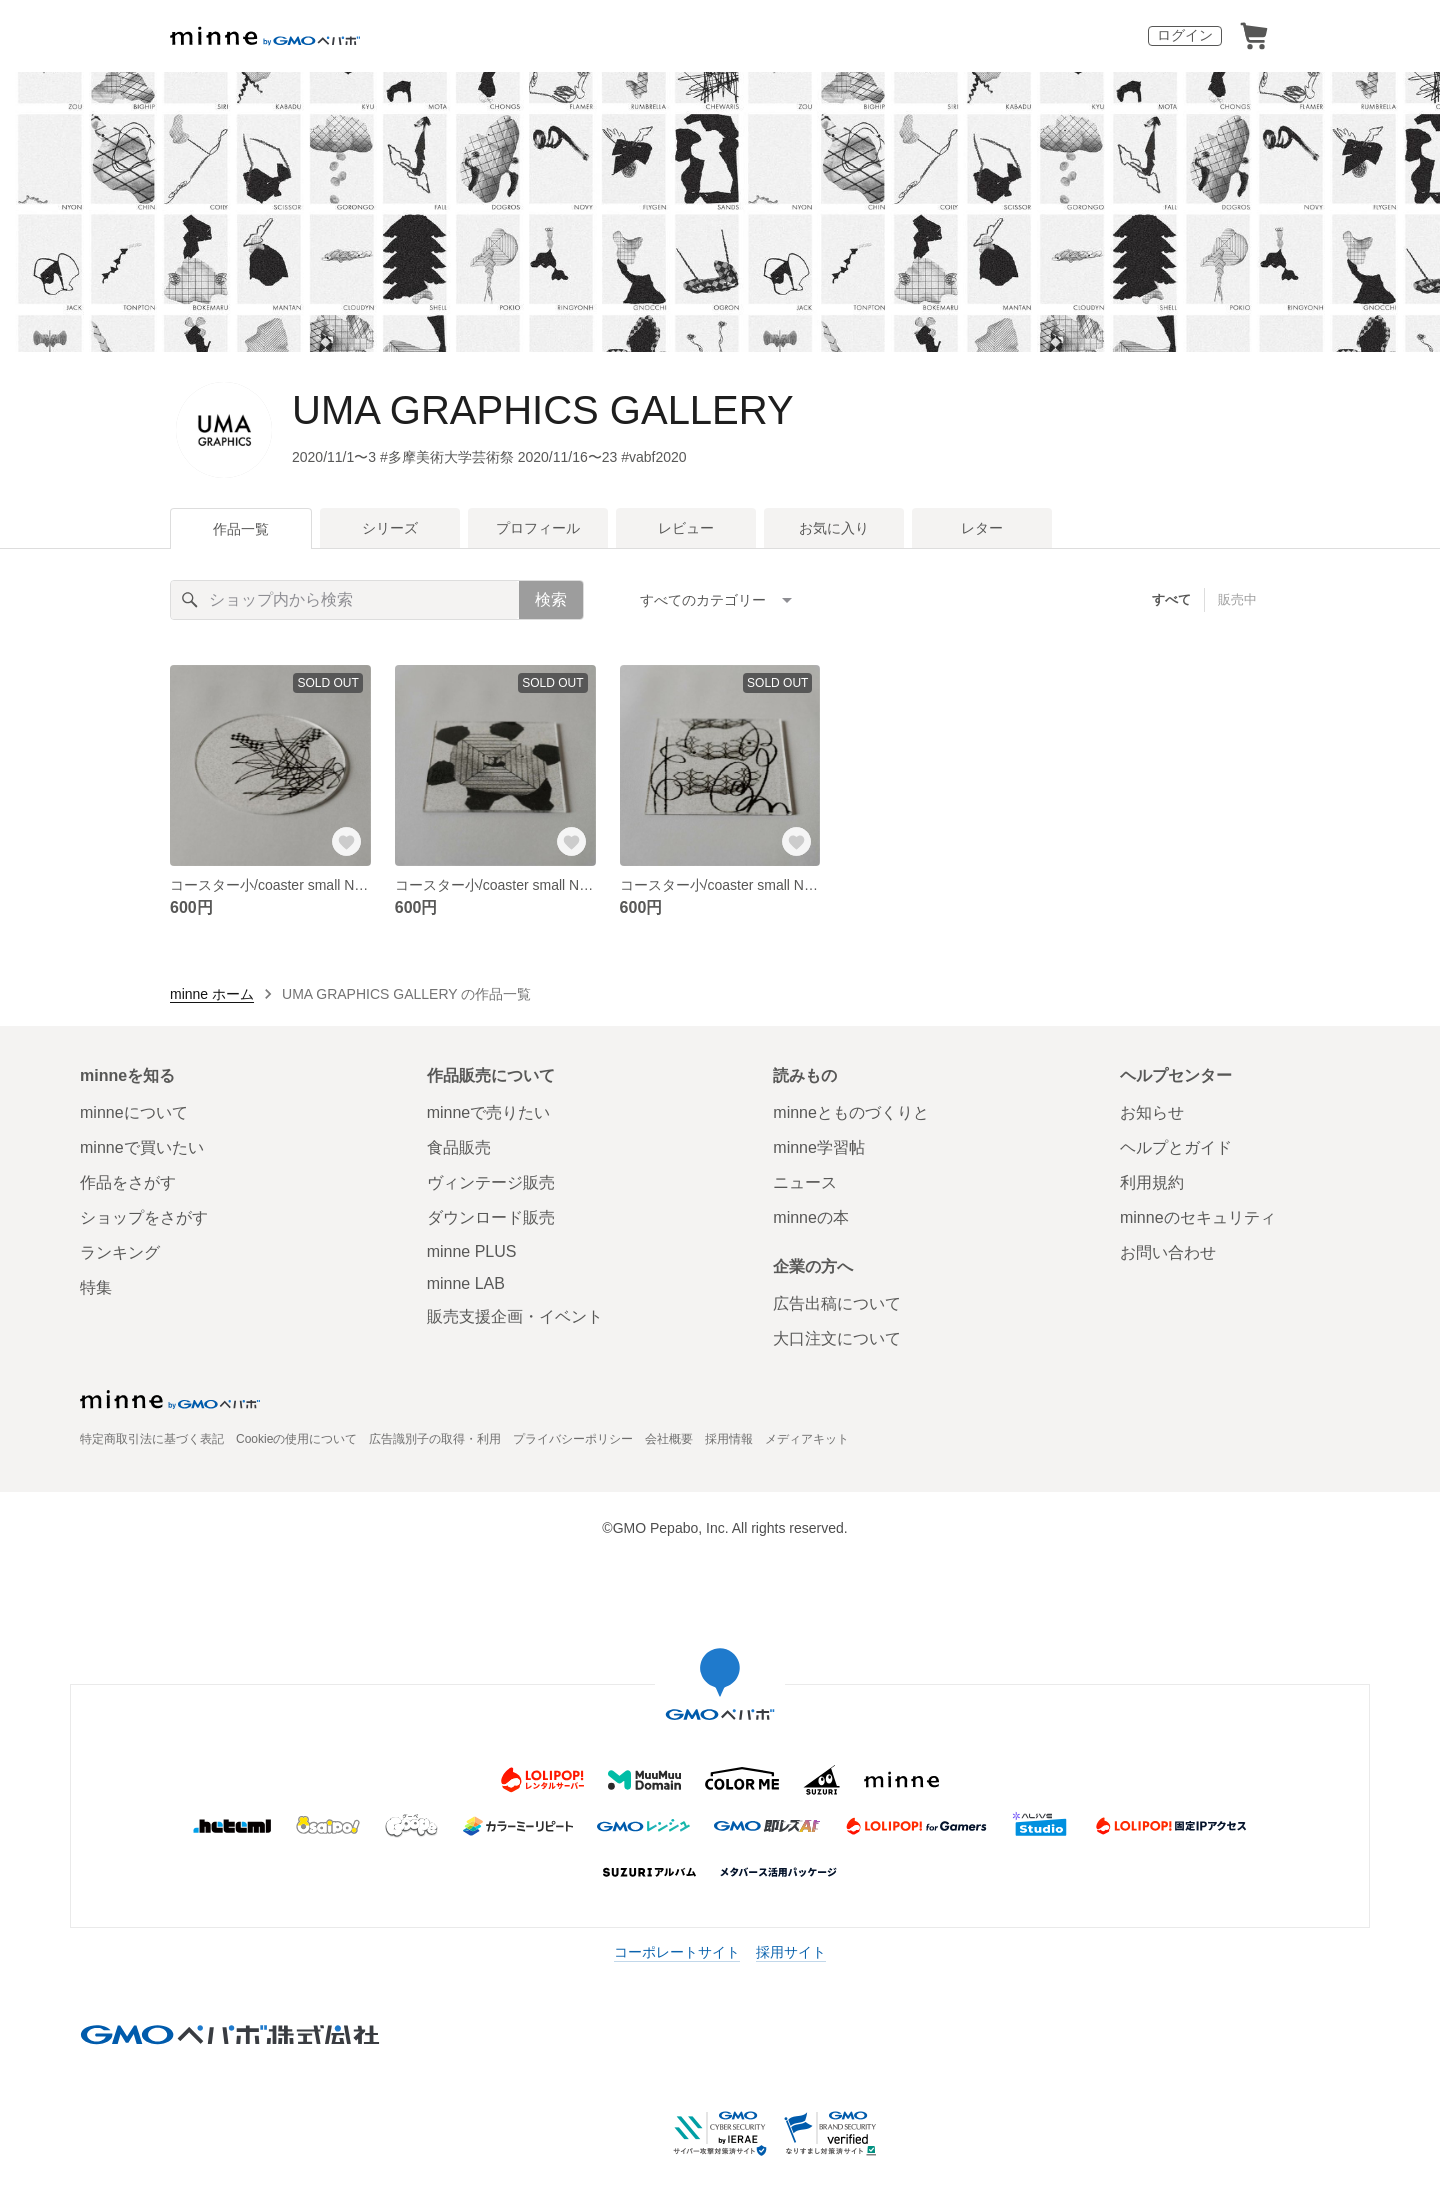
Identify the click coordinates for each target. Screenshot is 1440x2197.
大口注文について (837, 1338)
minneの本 (811, 1217)
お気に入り (834, 528)
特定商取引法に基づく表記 (152, 1439)
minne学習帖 (819, 1147)
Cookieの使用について (296, 1439)
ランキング (120, 1252)
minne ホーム (212, 994)
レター (982, 528)
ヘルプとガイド (1176, 1147)
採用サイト (791, 1952)
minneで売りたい (489, 1112)
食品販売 (459, 1147)
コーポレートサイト (677, 1952)
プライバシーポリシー (573, 1439)
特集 (96, 1287)
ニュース (805, 1182)
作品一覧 (241, 529)
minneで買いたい (142, 1147)
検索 (551, 599)
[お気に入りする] (347, 842)
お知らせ (1152, 1112)
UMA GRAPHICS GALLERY (543, 410)
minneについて (134, 1112)
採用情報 (729, 1439)
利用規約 (1152, 1182)
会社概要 (669, 1439)
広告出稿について (837, 1303)
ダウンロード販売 (491, 1217)
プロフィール (538, 528)
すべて (1171, 599)
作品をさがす (128, 1182)
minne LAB (466, 1283)
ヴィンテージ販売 (491, 1182)
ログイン (1185, 35)
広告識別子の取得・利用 (435, 1439)
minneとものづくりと (851, 1112)
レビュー (686, 528)
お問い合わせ (1168, 1252)
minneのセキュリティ (1198, 1217)
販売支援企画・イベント (515, 1316)
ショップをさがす (144, 1217)
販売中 (1237, 599)
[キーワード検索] (345, 600)
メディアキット (807, 1439)
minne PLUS (472, 1251)
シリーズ (390, 528)
